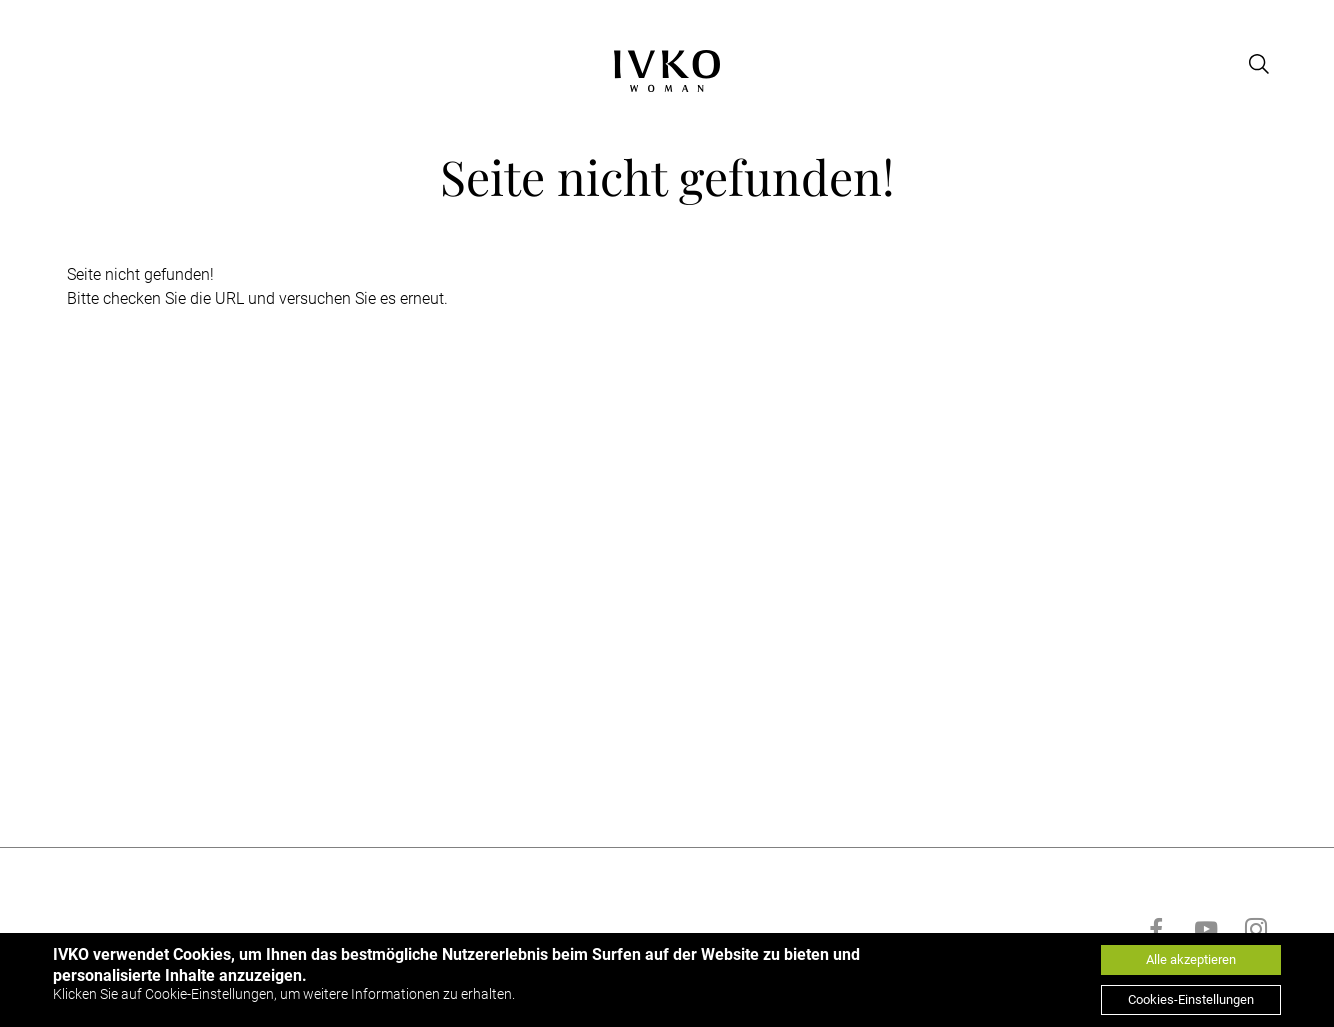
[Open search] (1259, 64)
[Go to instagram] (1256, 929)
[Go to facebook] (1156, 929)
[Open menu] (65, 64)
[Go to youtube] (1206, 929)
